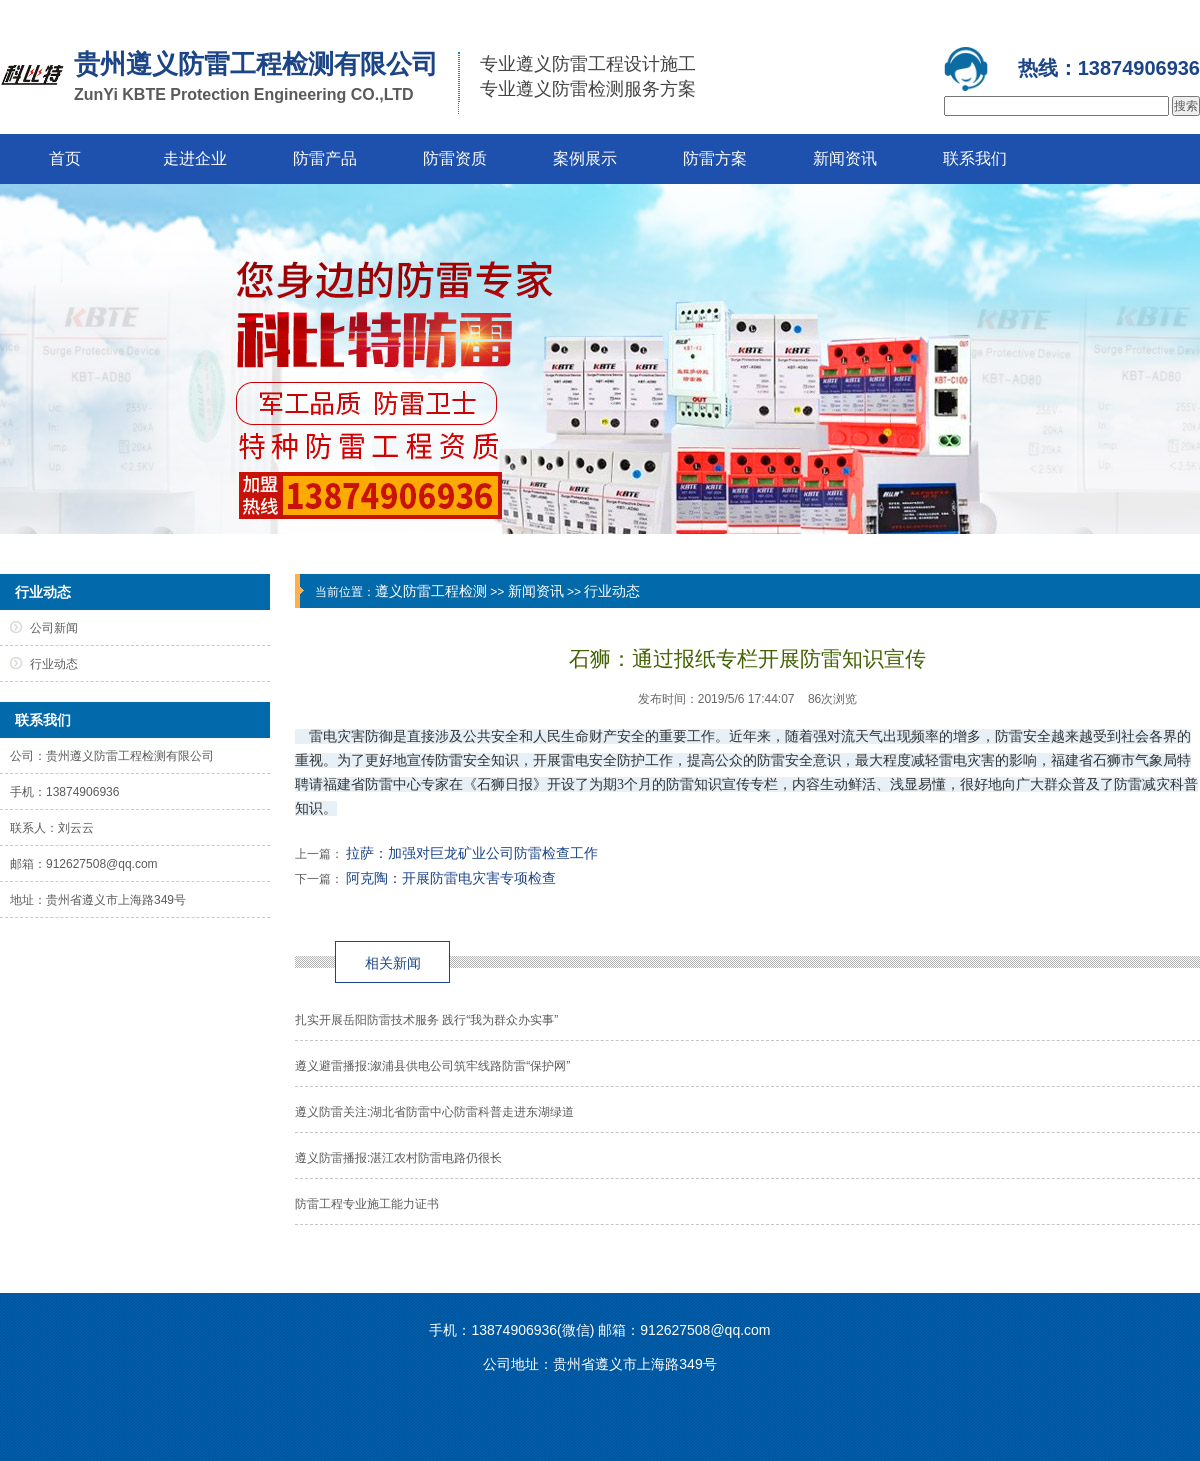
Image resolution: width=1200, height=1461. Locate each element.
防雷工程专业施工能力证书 (367, 1204)
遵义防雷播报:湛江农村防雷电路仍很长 (398, 1158)
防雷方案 (715, 158)
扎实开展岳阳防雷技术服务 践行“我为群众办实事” (426, 1020)
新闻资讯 (845, 158)
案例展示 (585, 158)
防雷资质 (455, 158)
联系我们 (975, 158)
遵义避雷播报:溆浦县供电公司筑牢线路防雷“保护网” (432, 1066)
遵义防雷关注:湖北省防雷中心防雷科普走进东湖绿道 (434, 1112)
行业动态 (612, 591)
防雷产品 (325, 158)
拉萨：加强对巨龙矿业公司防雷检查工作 (472, 853)
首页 (65, 158)
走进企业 (195, 158)
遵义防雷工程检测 (431, 591)
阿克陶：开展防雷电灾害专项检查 (451, 878)
